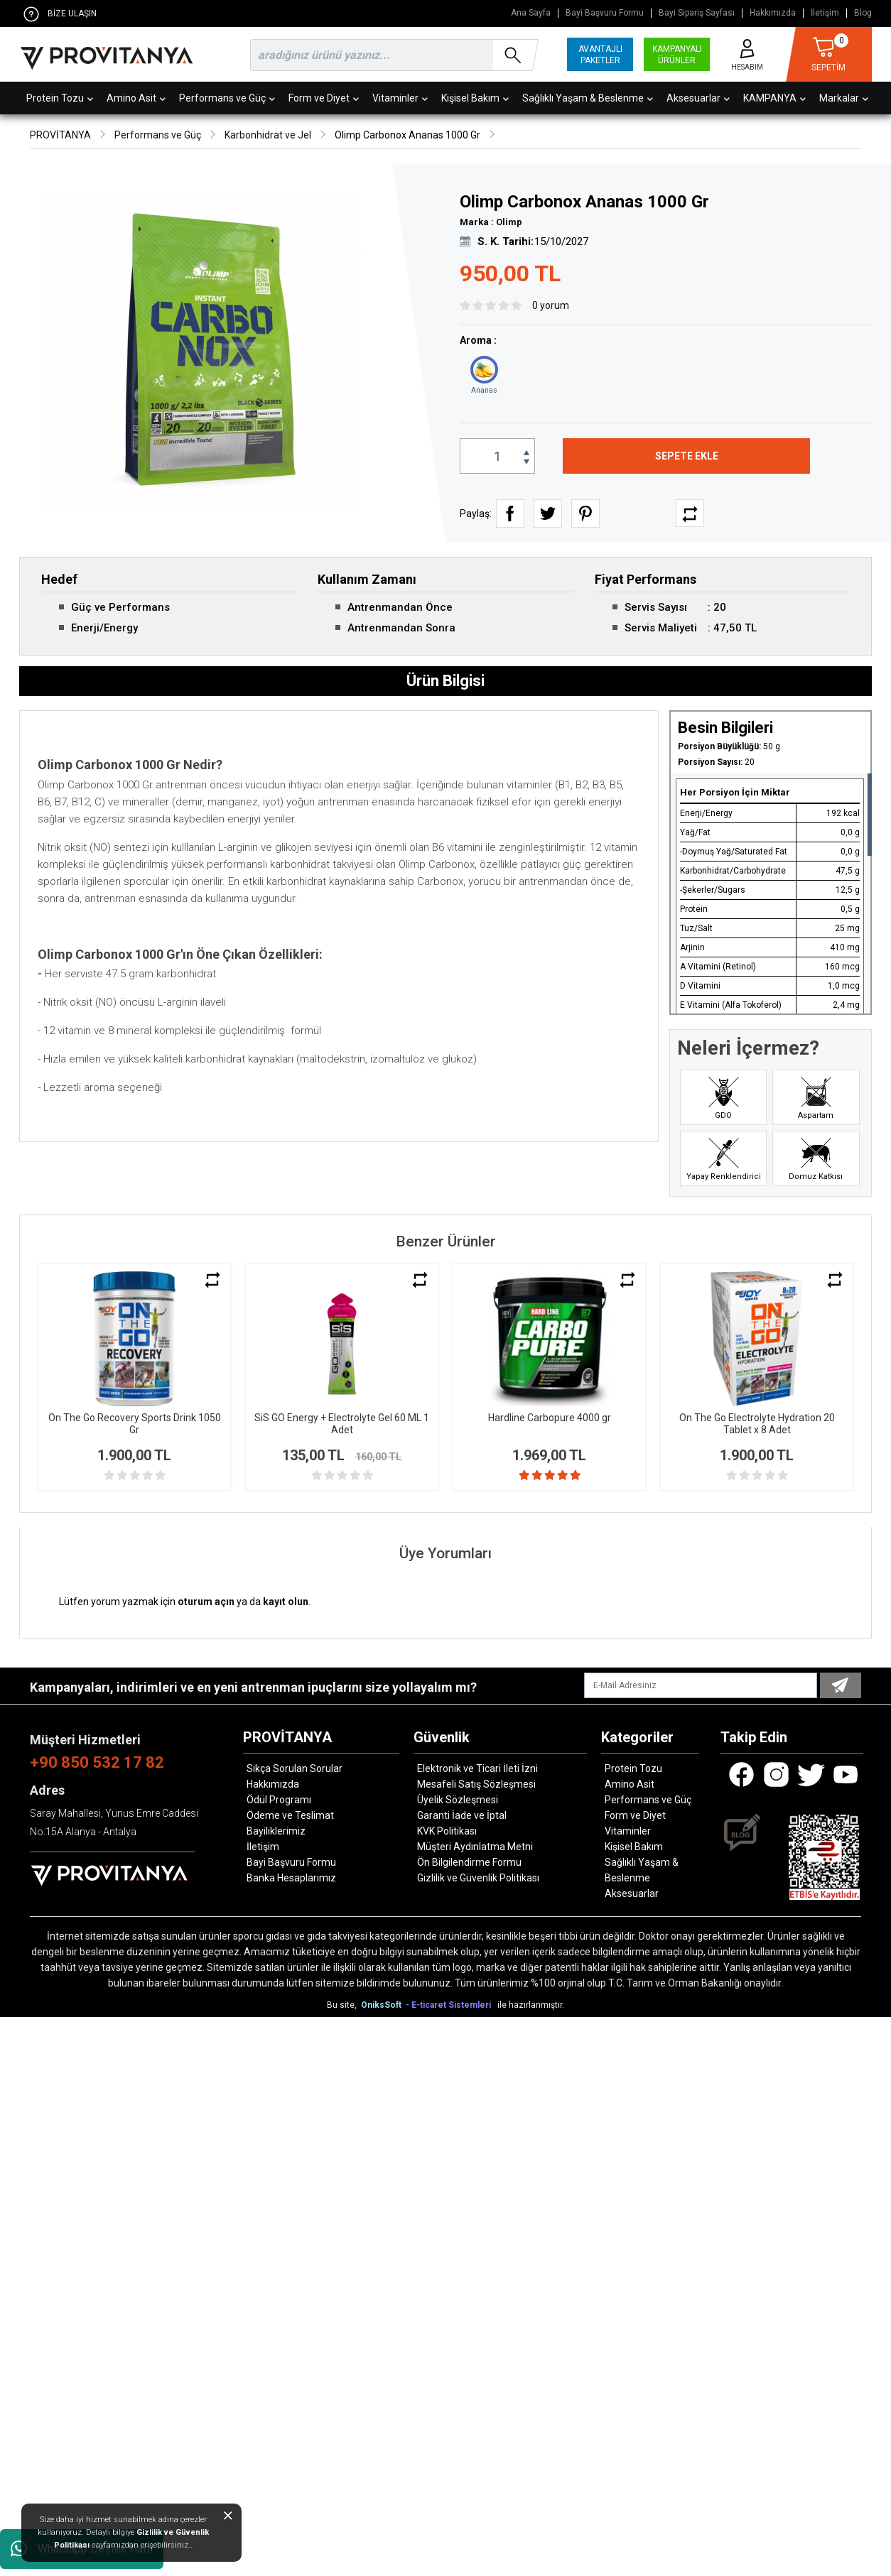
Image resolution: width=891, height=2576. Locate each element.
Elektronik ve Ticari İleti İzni (477, 1768)
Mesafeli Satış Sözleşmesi (476, 1784)
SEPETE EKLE (686, 456)
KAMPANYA (774, 98)
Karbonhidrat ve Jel (268, 135)
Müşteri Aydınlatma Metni (475, 1846)
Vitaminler (400, 98)
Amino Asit (136, 98)
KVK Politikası (447, 1831)
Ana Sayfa (531, 13)
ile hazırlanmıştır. (530, 2005)
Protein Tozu (59, 98)
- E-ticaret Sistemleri (450, 2005)
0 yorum (550, 305)
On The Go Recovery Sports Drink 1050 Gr (134, 1423)
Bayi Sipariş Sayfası (697, 13)
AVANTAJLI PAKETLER (600, 54)
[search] (391, 55)
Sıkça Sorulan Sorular (294, 1768)
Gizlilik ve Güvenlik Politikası (478, 1878)
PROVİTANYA (60, 135)
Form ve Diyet (323, 98)
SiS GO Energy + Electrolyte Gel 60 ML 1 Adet (341, 1423)
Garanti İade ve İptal (462, 1815)
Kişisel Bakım (475, 98)
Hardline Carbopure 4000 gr (549, 1417)
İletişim (825, 13)
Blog (863, 13)
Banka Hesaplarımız (291, 1878)
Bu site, (343, 2005)
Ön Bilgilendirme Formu (469, 1862)
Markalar (843, 98)
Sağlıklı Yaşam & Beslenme (587, 98)
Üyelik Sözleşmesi (457, 1799)
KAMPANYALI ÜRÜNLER (677, 54)
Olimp (509, 222)
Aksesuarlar (698, 98)
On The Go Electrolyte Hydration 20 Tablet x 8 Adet (757, 1423)
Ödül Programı (279, 1799)
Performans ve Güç (227, 98)
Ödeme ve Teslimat (290, 1815)
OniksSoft (382, 2005)
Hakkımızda (773, 13)
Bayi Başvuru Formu (605, 13)
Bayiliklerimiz (276, 1831)
